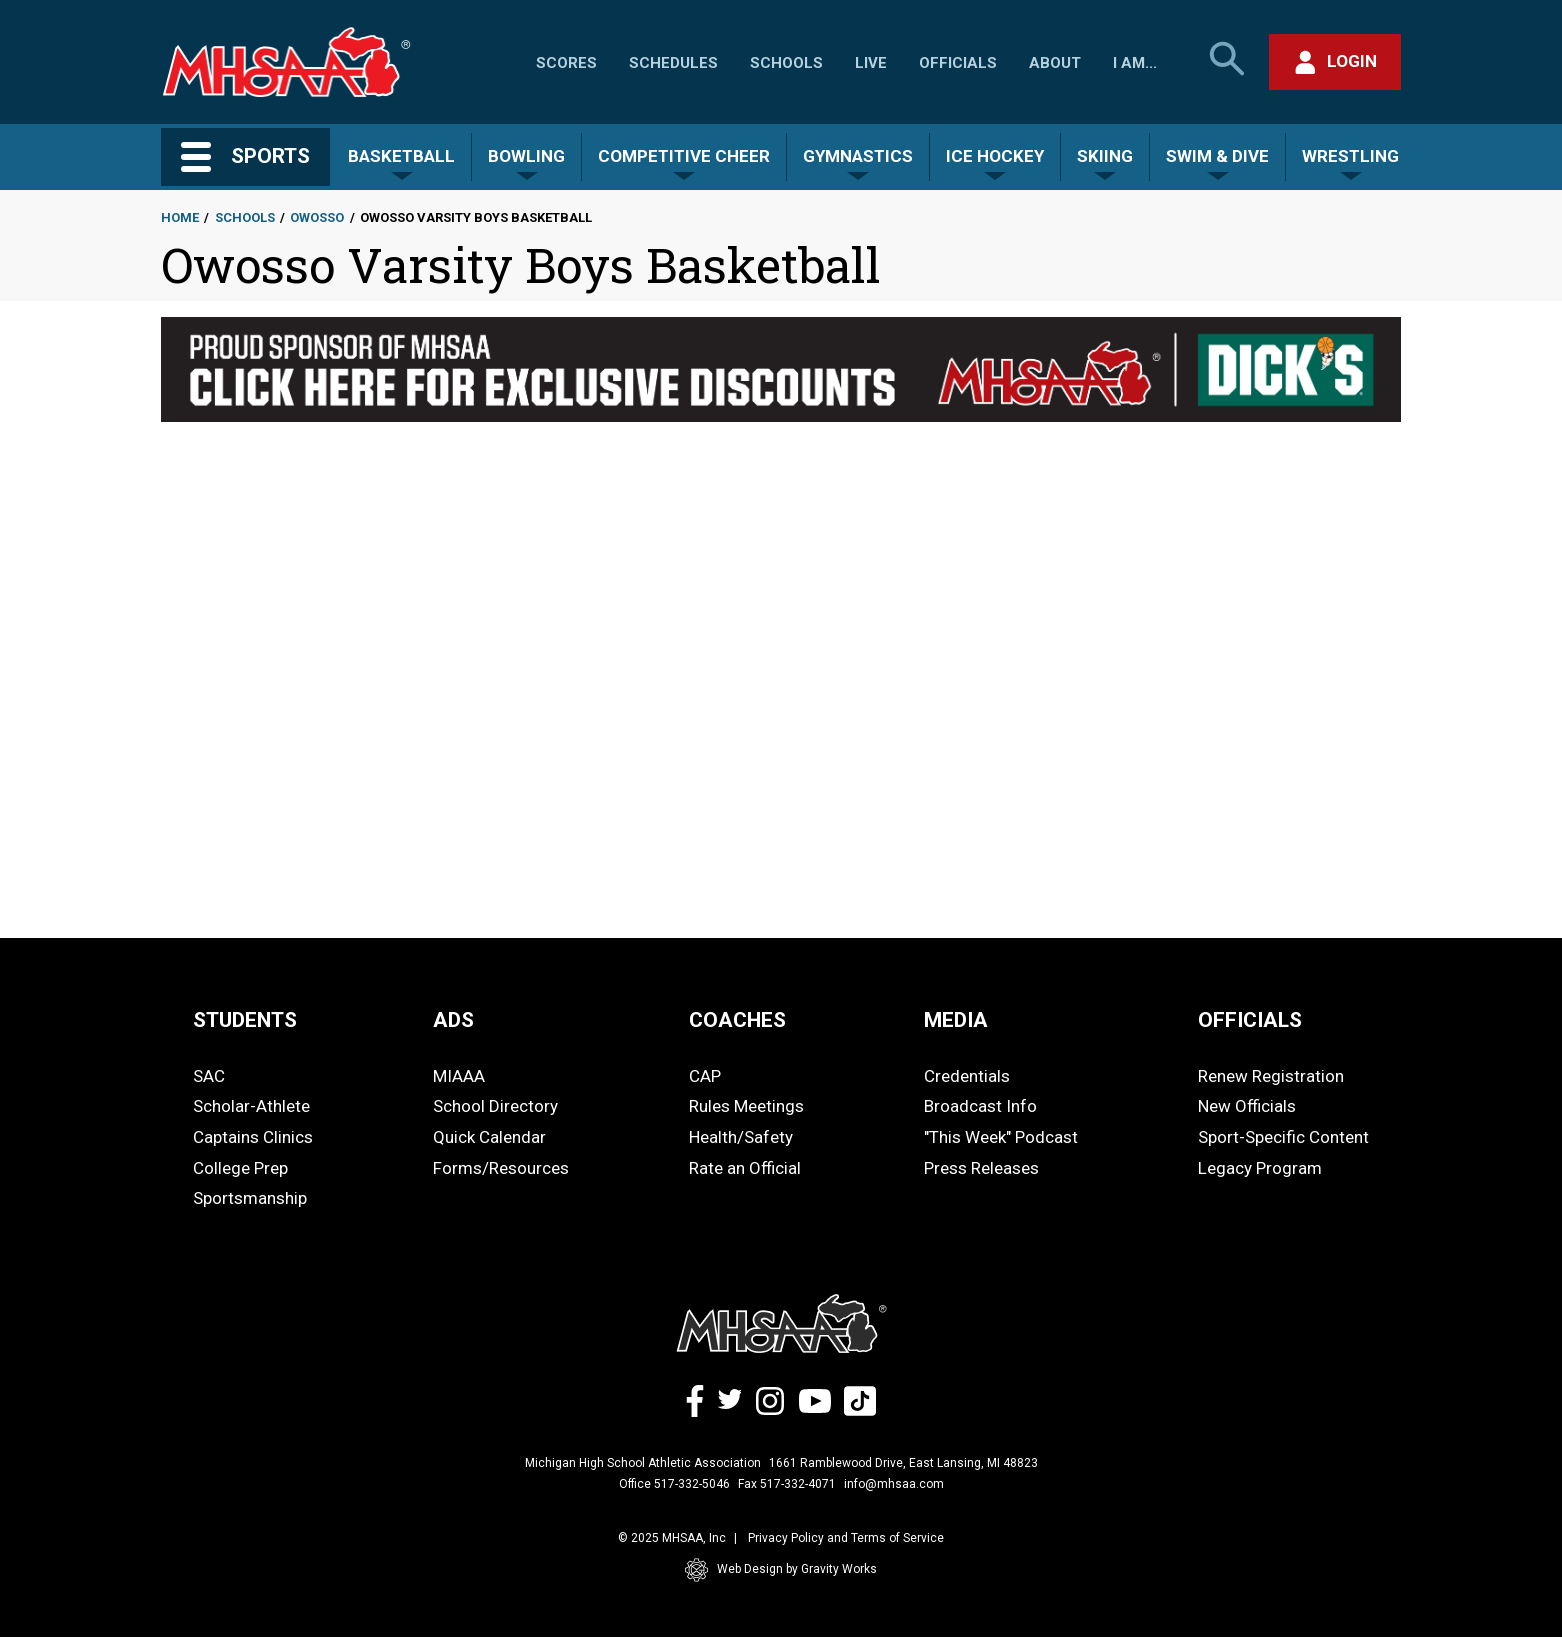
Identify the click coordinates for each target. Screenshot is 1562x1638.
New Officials (1247, 1106)
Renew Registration (1271, 1076)
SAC (209, 1076)
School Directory (495, 1106)
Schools (786, 63)
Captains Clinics (253, 1137)
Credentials (967, 1076)
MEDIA (956, 1020)
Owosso (317, 217)
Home (180, 217)
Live (871, 63)
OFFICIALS (1250, 1020)
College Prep (240, 1168)
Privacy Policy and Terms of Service (846, 1538)
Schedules (673, 63)
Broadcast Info (980, 1106)
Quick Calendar (489, 1137)
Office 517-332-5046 (674, 1484)
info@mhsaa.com (894, 1484)
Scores (566, 63)
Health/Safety (741, 1137)
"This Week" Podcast (1001, 1137)
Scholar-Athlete (251, 1106)
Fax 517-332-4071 (787, 1484)
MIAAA (459, 1076)
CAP (705, 1076)
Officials (958, 63)
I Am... (1135, 63)
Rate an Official (745, 1168)
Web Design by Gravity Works (781, 1570)
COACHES (737, 1020)
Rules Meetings (746, 1106)
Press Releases (981, 1168)
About (1055, 63)
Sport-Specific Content (1283, 1137)
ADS (453, 1020)
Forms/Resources (501, 1168)
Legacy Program (1260, 1168)
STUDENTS (245, 1020)
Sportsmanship (250, 1198)
